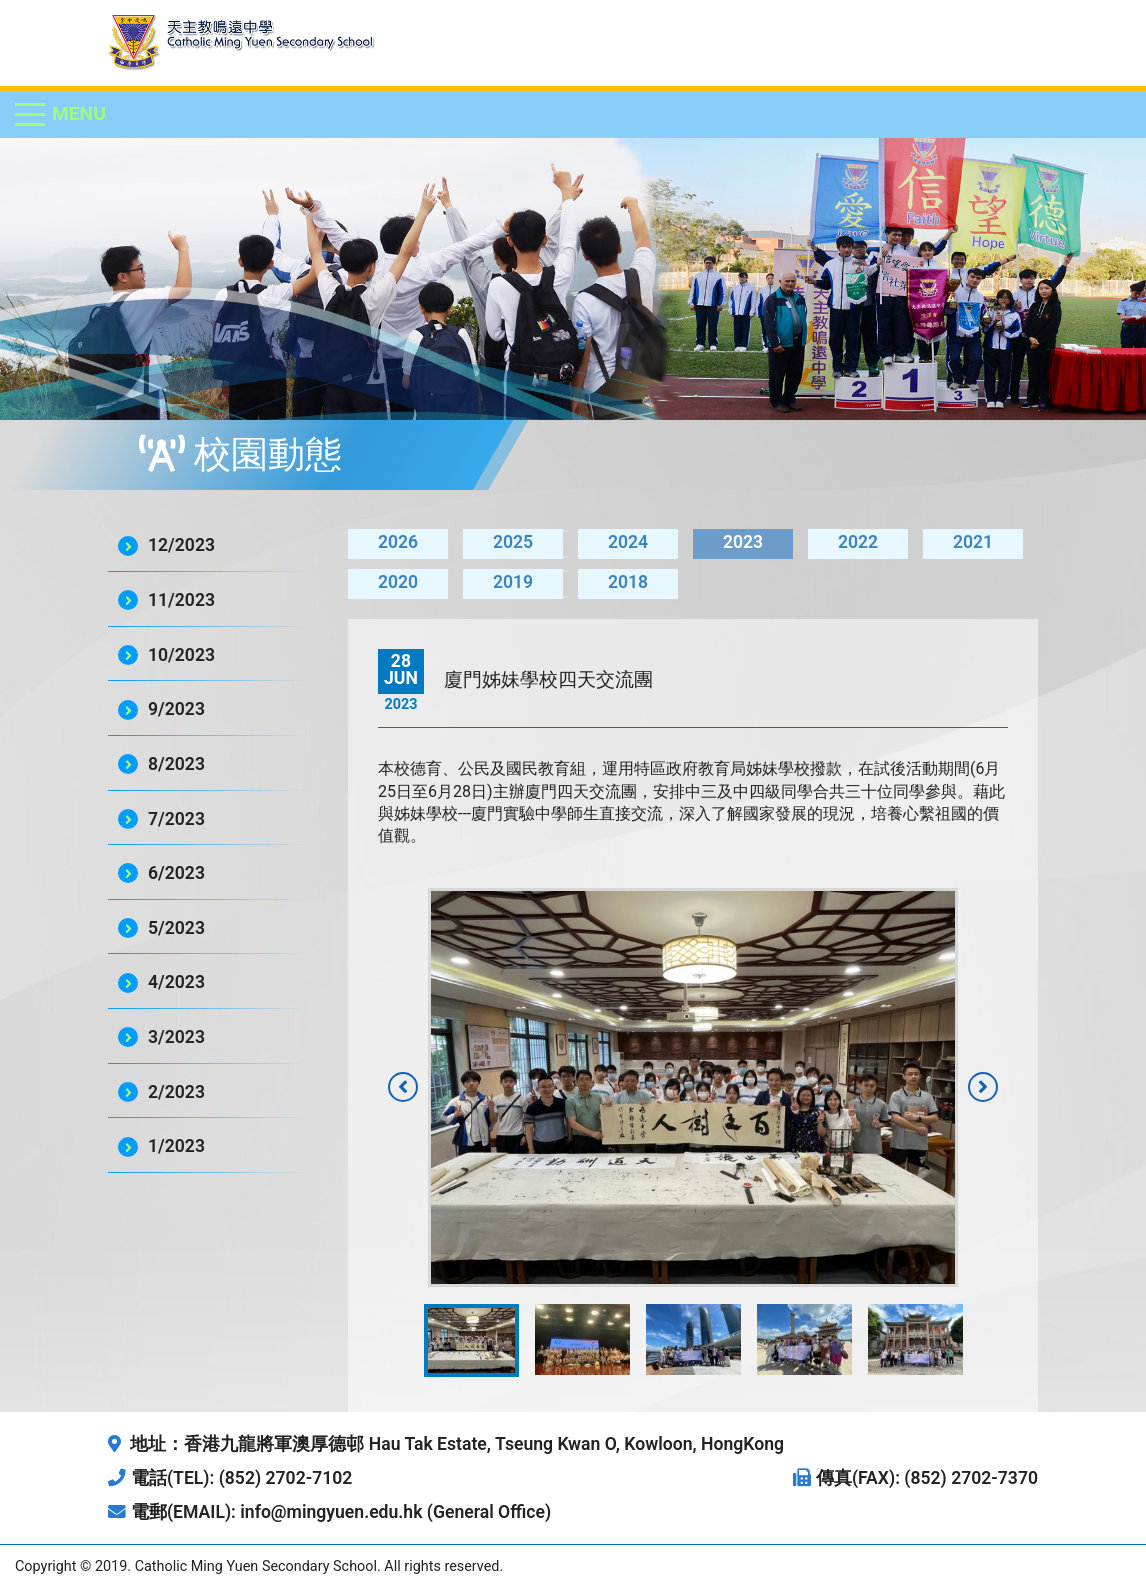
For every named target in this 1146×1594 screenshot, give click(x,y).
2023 (743, 542)
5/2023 (176, 928)
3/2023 (176, 1037)
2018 (628, 582)
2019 (513, 582)
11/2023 (181, 600)
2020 (398, 582)
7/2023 (176, 819)
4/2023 (176, 982)
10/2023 (181, 655)
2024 (628, 542)
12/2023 (181, 545)
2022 (858, 542)
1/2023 (176, 1146)
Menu (79, 113)
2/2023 (176, 1092)
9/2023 (176, 709)
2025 (513, 542)
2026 (398, 542)
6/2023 (176, 873)
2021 (973, 542)
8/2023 (176, 764)
